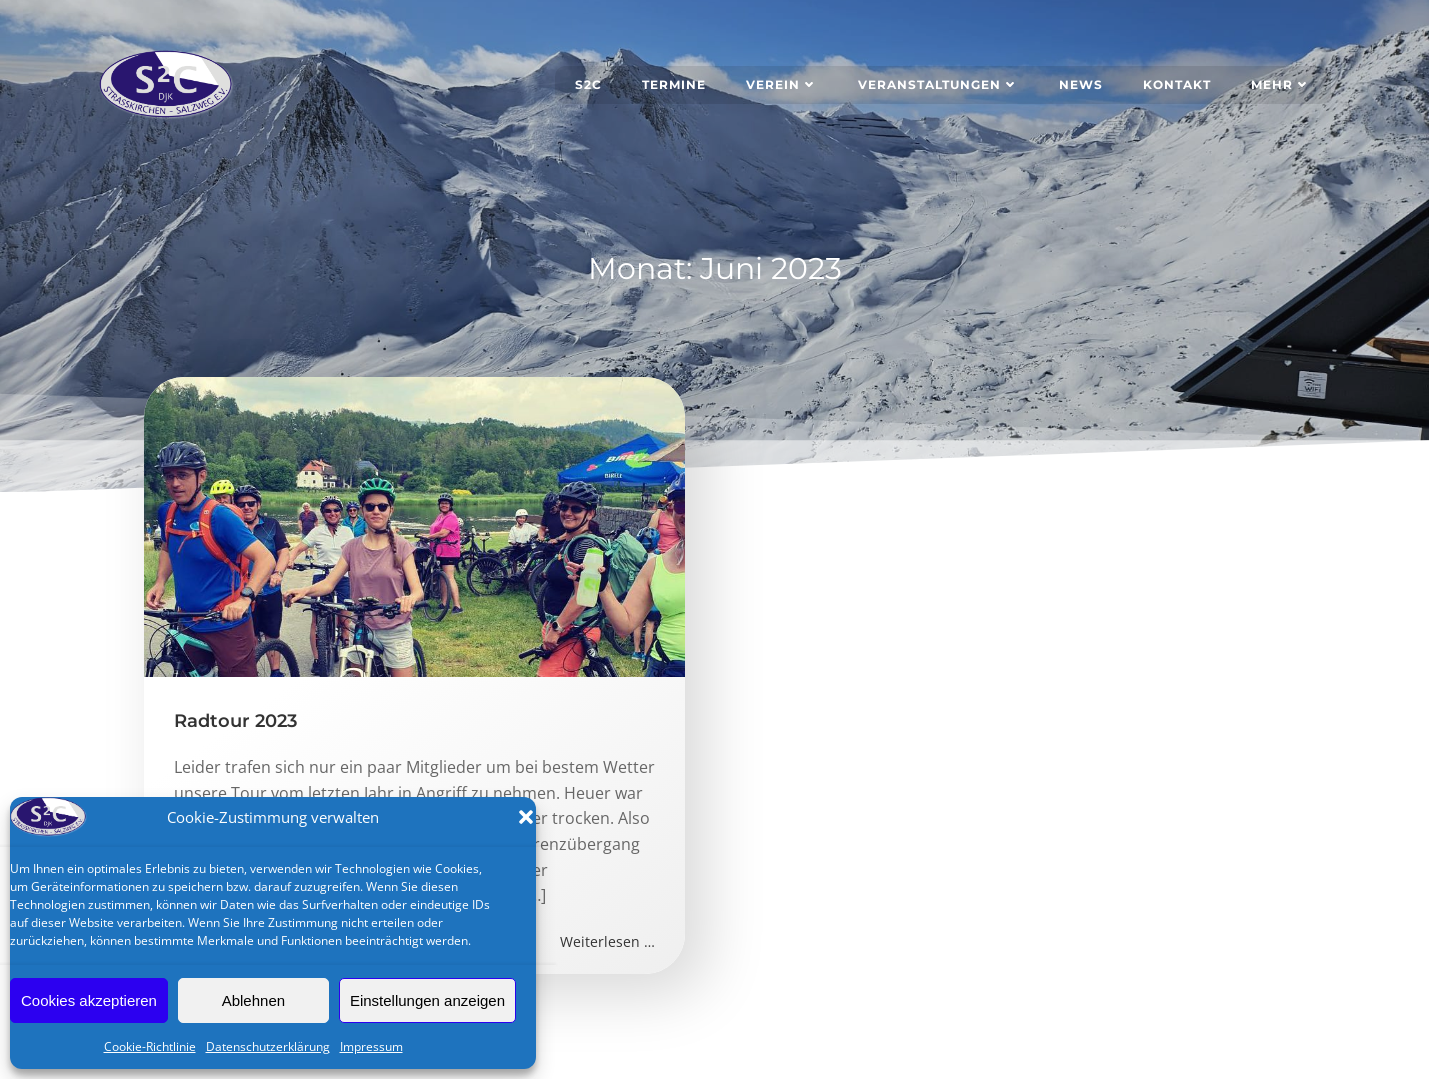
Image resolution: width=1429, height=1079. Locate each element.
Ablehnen (253, 1000)
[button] (526, 817)
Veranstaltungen (938, 84)
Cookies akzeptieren (89, 1000)
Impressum (371, 1046)
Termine (674, 84)
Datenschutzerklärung (268, 1046)
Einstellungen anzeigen (427, 1000)
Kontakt (1177, 84)
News (1081, 84)
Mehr (1281, 84)
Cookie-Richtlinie (150, 1046)
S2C (588, 84)
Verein (782, 84)
